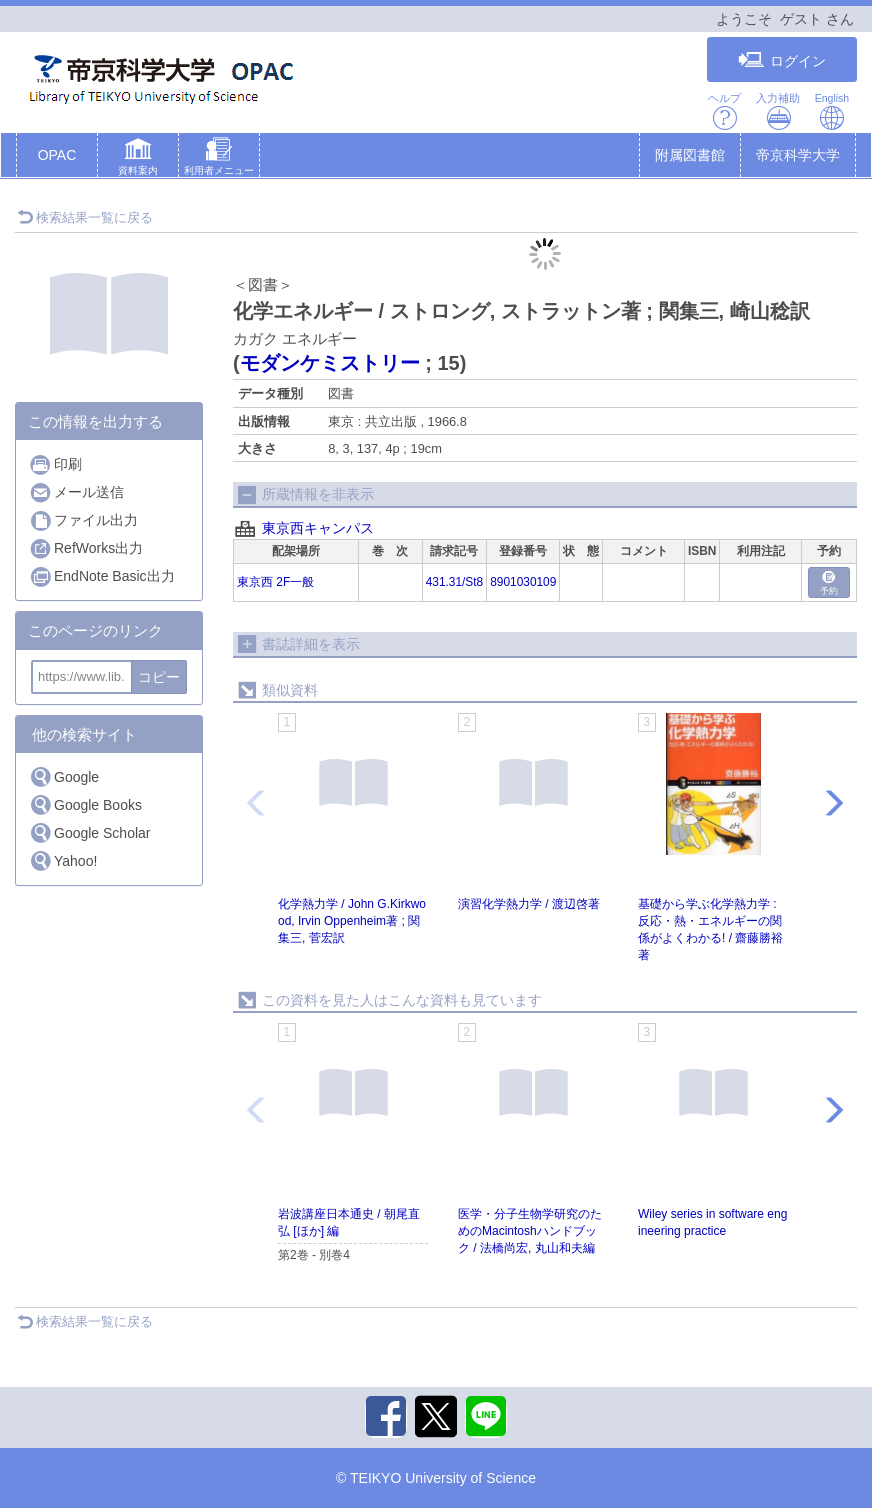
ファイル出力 (83, 520)
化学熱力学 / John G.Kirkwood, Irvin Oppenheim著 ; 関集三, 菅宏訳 (352, 921)
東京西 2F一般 (275, 582)
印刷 (55, 464)
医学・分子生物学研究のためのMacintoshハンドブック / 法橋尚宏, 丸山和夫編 (530, 1231)
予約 (829, 583)
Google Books (85, 804)
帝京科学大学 (798, 155)
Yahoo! (63, 860)
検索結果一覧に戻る (85, 217)
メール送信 (76, 492)
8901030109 (523, 582)
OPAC (57, 155)
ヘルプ (724, 111)
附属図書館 (690, 155)
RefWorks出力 (86, 548)
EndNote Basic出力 (102, 576)
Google (64, 776)
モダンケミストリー (330, 363)
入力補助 (778, 111)
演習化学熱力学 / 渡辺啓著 (529, 904)
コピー (159, 677)
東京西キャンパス (318, 528)
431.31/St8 (455, 582)
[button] (138, 159)
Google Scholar (90, 832)
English (832, 111)
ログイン (782, 60)
